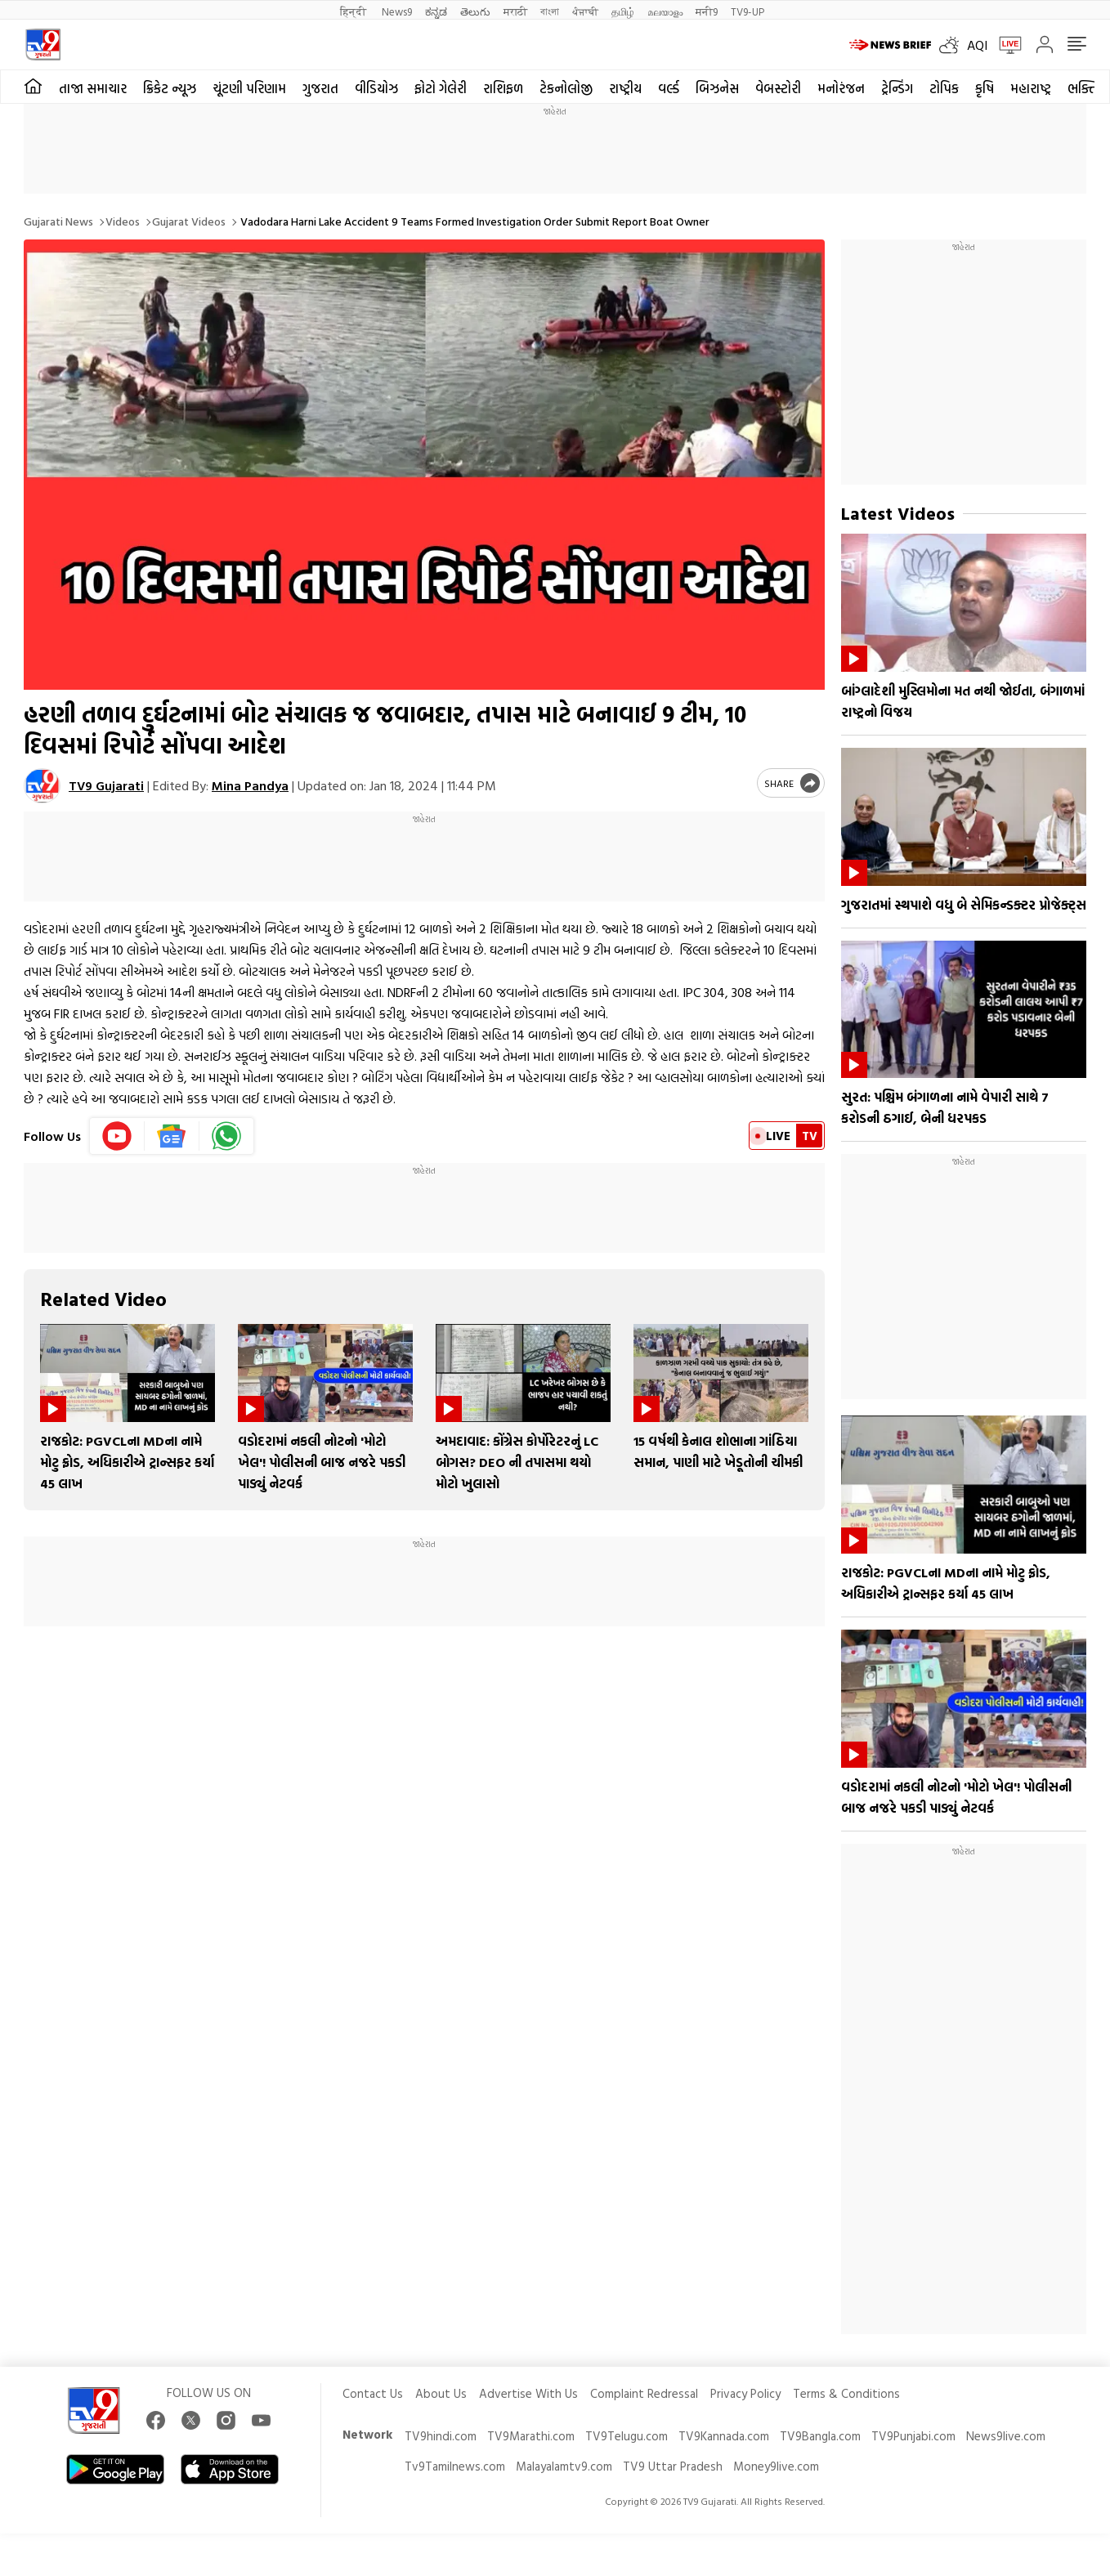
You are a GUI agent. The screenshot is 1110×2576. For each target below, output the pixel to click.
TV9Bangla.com (820, 2435)
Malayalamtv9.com (564, 2466)
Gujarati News (58, 221)
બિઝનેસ (717, 88)
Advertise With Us (528, 2393)
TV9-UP (747, 11)
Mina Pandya (250, 785)
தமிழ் (622, 11)
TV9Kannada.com (723, 2435)
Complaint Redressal (644, 2393)
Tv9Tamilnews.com (455, 2466)
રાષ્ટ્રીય (625, 88)
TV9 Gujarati (106, 785)
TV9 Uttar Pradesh (673, 2466)
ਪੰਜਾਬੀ (585, 11)
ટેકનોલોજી (566, 88)
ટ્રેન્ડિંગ (897, 88)
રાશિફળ (503, 88)
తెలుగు (475, 11)
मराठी (515, 11)
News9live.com (1005, 2435)
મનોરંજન (841, 88)
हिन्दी (354, 11)
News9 (397, 11)
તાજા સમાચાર (93, 88)
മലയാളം (665, 11)
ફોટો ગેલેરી (440, 88)
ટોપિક (944, 88)
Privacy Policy (745, 2393)
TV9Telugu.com (626, 2435)
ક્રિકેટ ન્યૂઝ (169, 88)
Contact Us (372, 2393)
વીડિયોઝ (376, 88)
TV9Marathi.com (531, 2435)
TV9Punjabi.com (913, 2435)
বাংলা (549, 11)
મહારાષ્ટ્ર (1030, 88)
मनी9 (707, 11)
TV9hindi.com (441, 2435)
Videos (122, 221)
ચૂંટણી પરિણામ (249, 88)
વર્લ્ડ (668, 88)
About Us (441, 2393)
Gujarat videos (189, 221)
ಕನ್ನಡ (436, 11)
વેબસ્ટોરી (778, 88)
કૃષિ (984, 88)
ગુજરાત (320, 88)
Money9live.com (776, 2466)
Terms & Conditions (846, 2393)
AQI (977, 45)
